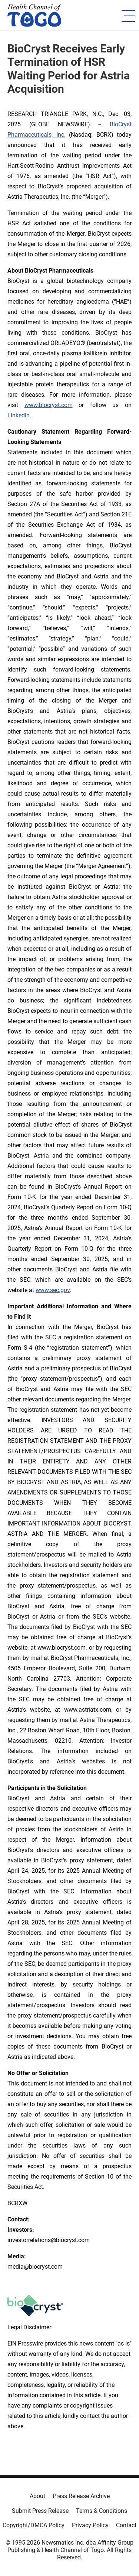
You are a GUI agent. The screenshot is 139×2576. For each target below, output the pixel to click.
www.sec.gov (53, 1290)
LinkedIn (18, 415)
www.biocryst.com (48, 405)
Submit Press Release (40, 2510)
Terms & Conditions (101, 2510)
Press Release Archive (81, 2496)
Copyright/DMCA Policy (33, 2525)
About (37, 2496)
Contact (126, 2525)
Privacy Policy (90, 2525)
